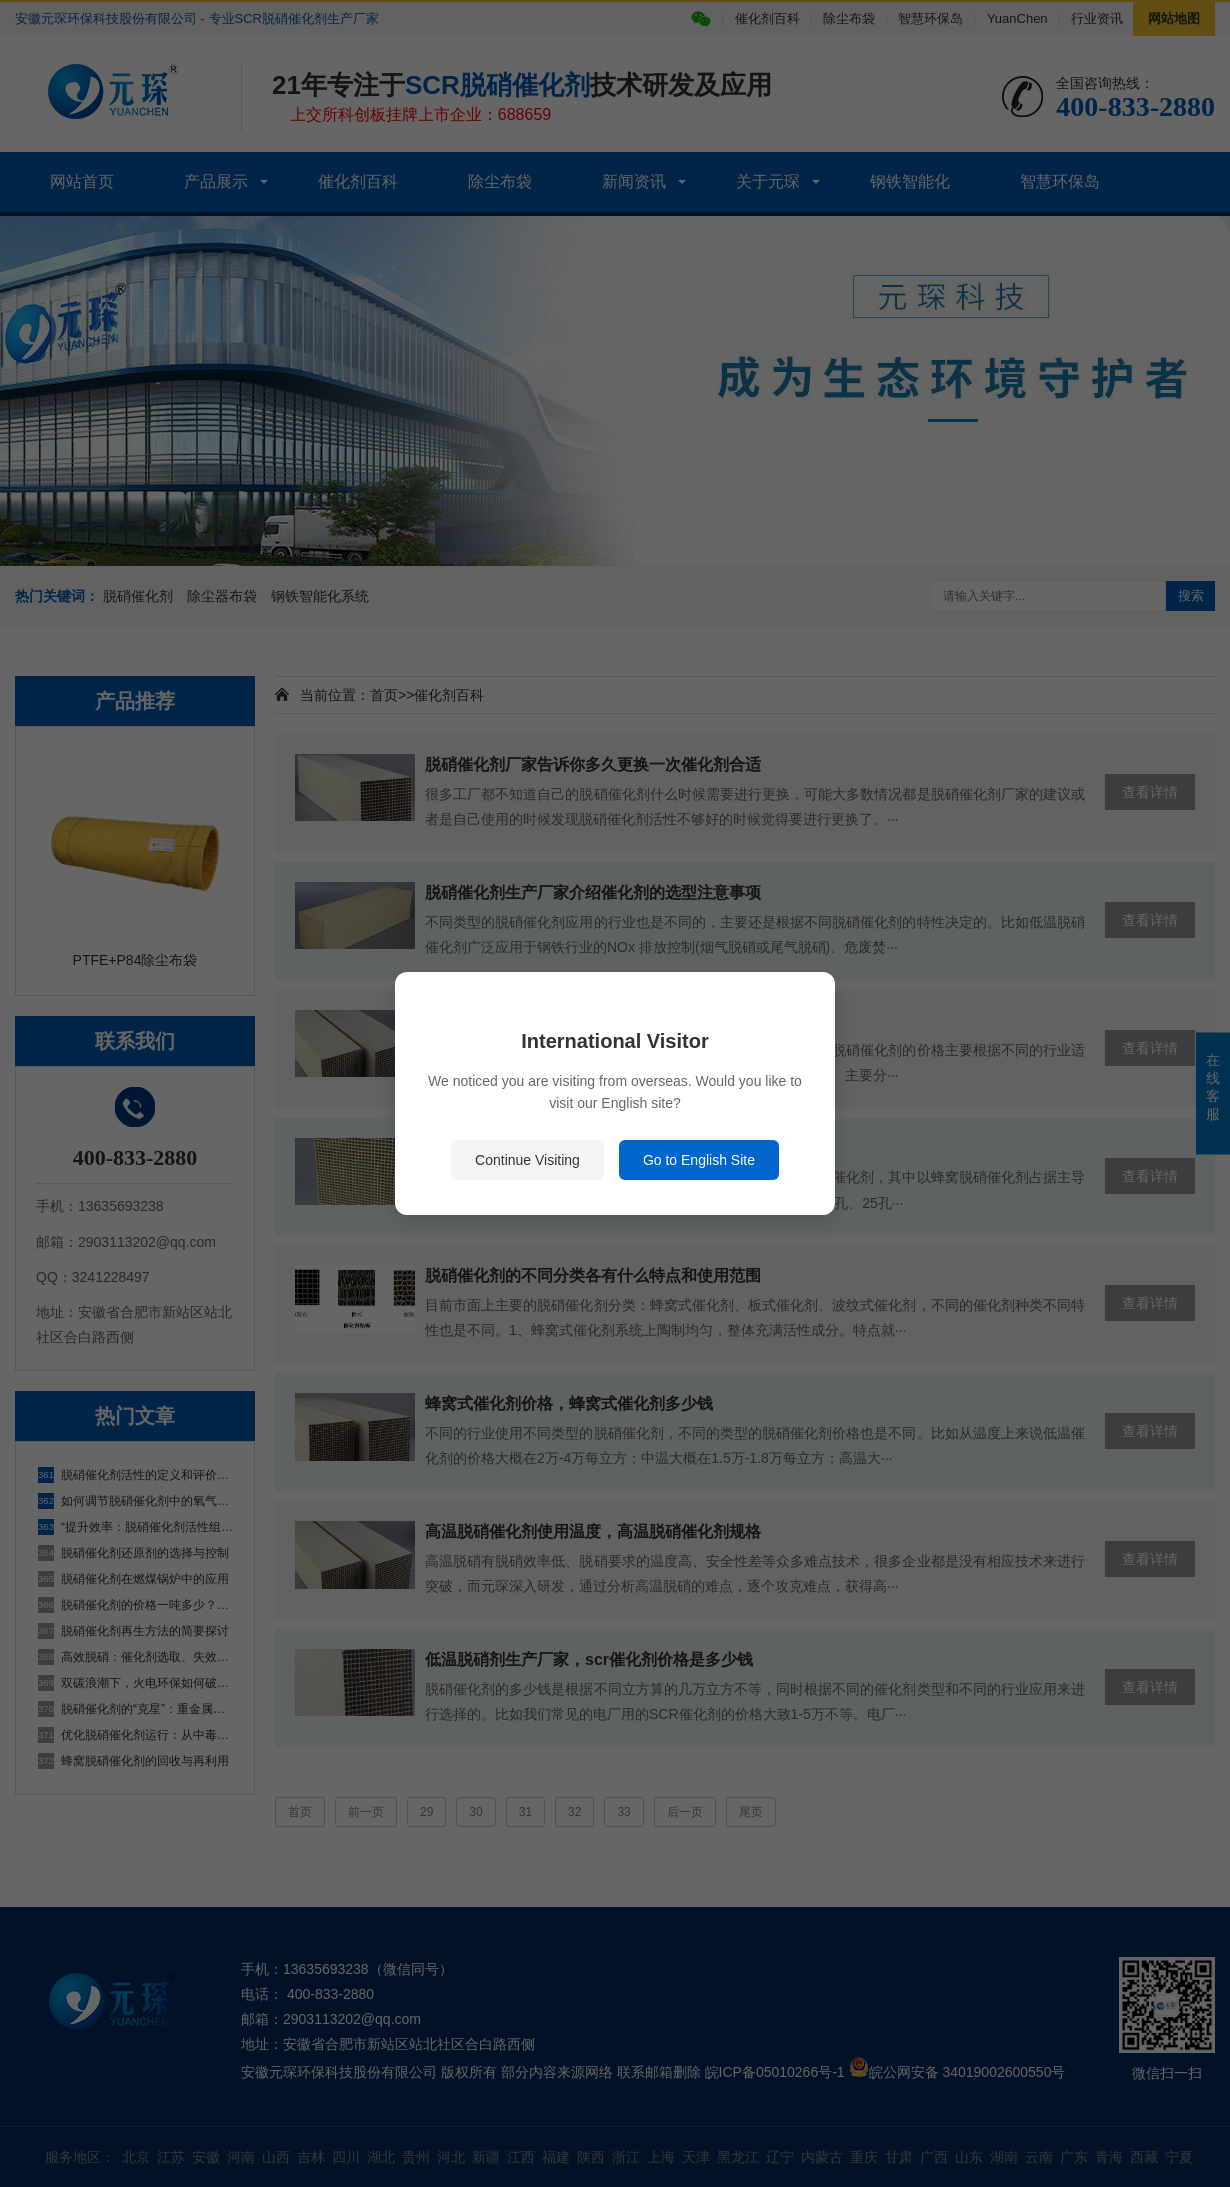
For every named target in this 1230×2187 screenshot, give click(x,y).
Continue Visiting (527, 1160)
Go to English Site (699, 1160)
